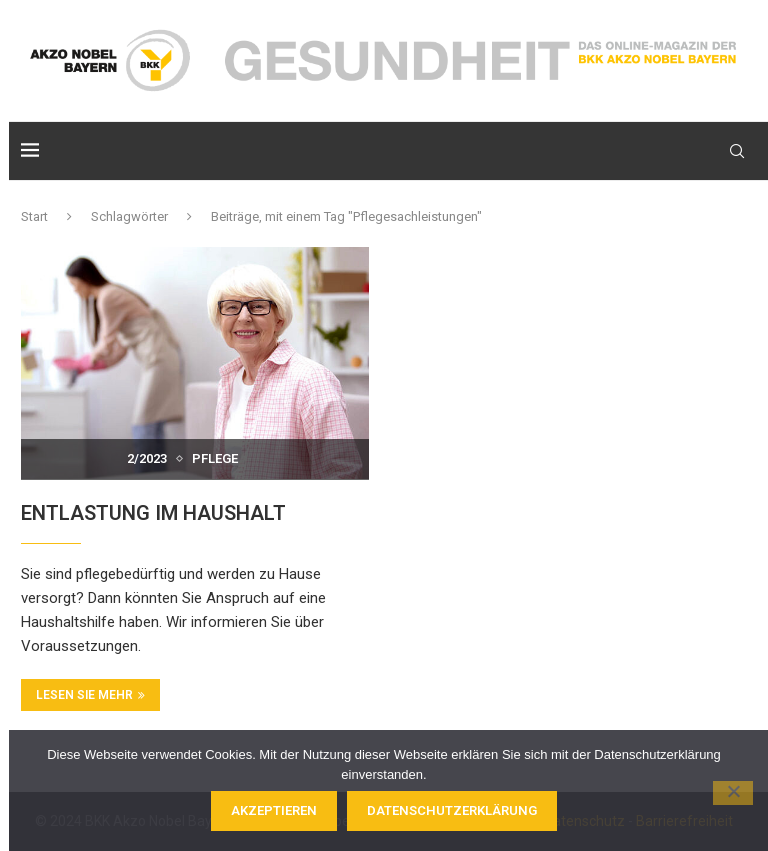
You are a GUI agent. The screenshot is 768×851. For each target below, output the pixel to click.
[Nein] (733, 793)
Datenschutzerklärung (452, 810)
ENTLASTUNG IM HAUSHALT (153, 513)
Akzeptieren (274, 810)
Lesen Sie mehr (90, 695)
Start (34, 216)
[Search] (737, 151)
